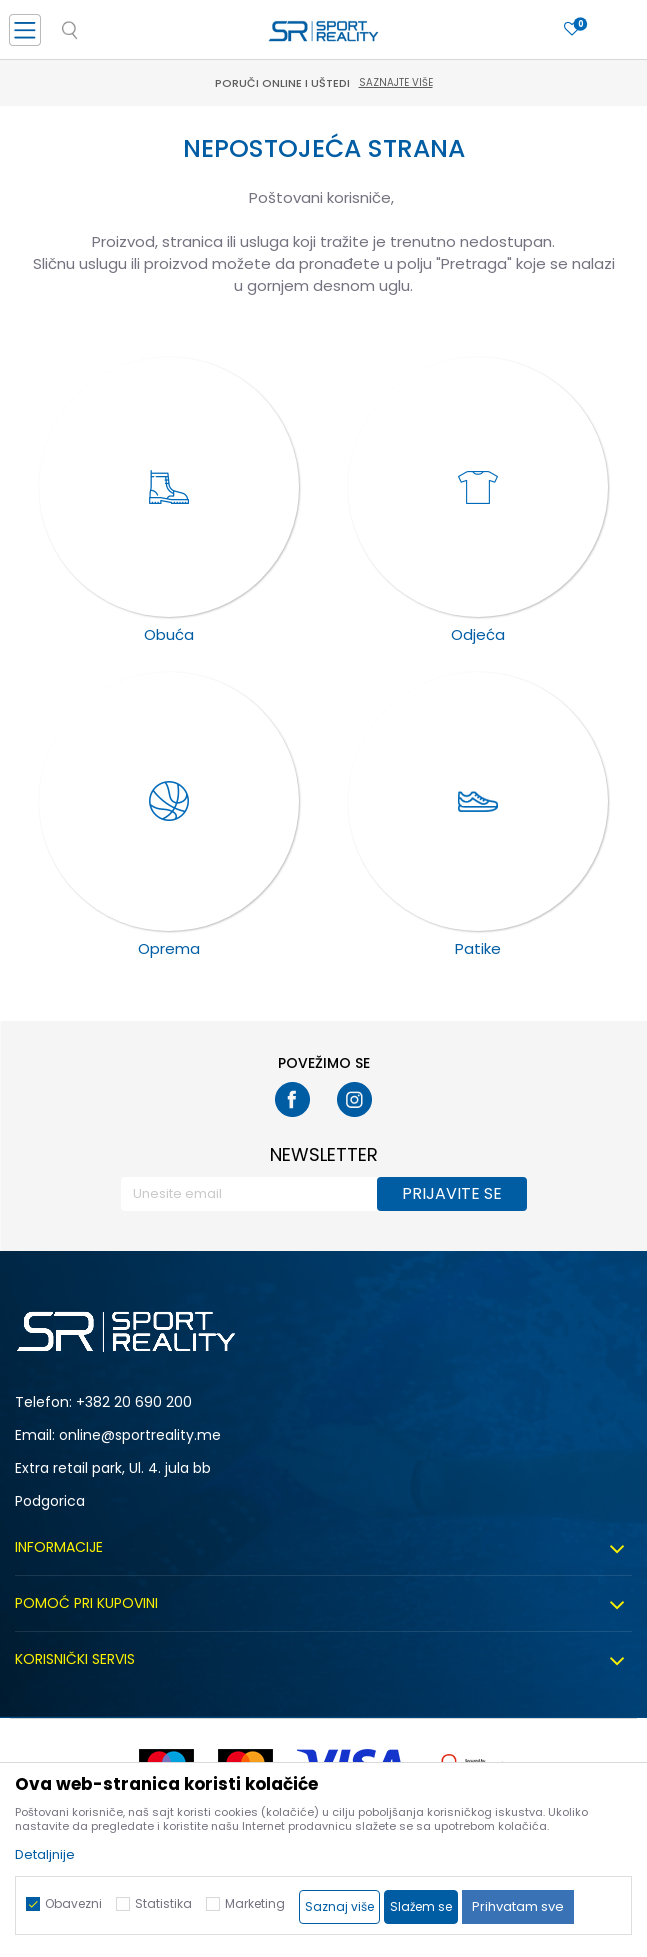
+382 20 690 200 (134, 1402)
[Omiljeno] (572, 29)
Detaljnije (45, 1854)
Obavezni (73, 1903)
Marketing (255, 1903)
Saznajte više (396, 82)
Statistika (163, 1903)
